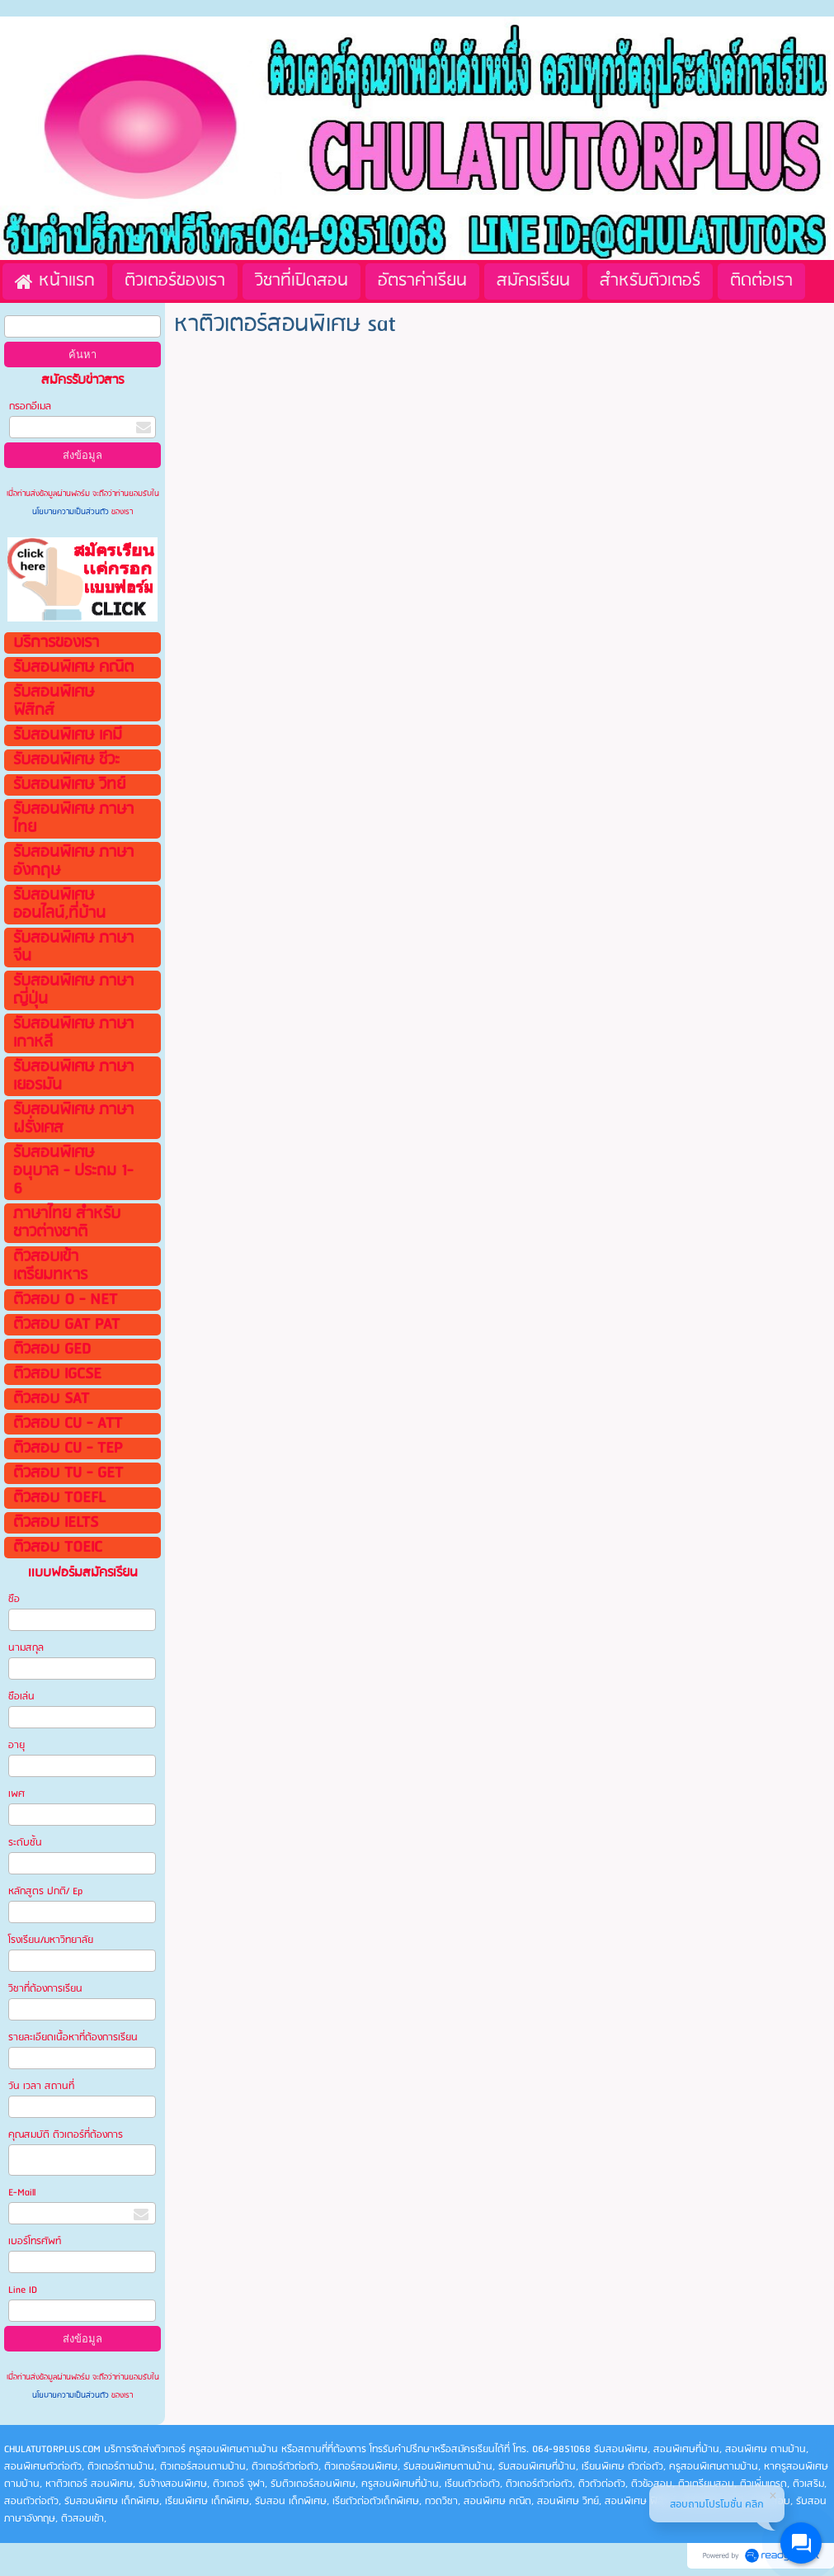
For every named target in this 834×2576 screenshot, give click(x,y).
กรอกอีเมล (30, 406)
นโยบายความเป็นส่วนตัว (71, 511)
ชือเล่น (21, 1696)
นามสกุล (26, 1648)
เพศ (16, 1794)
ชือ (14, 1599)
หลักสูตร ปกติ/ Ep (45, 1891)
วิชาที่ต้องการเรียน (45, 1988)
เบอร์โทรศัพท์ (34, 2241)
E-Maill (21, 2192)
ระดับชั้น (25, 1842)
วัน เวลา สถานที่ (42, 2086)
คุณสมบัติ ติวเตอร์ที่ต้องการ (65, 2135)
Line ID (24, 2290)
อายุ (16, 1745)
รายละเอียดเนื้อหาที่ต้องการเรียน (73, 2037)
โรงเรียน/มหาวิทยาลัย (50, 1940)
